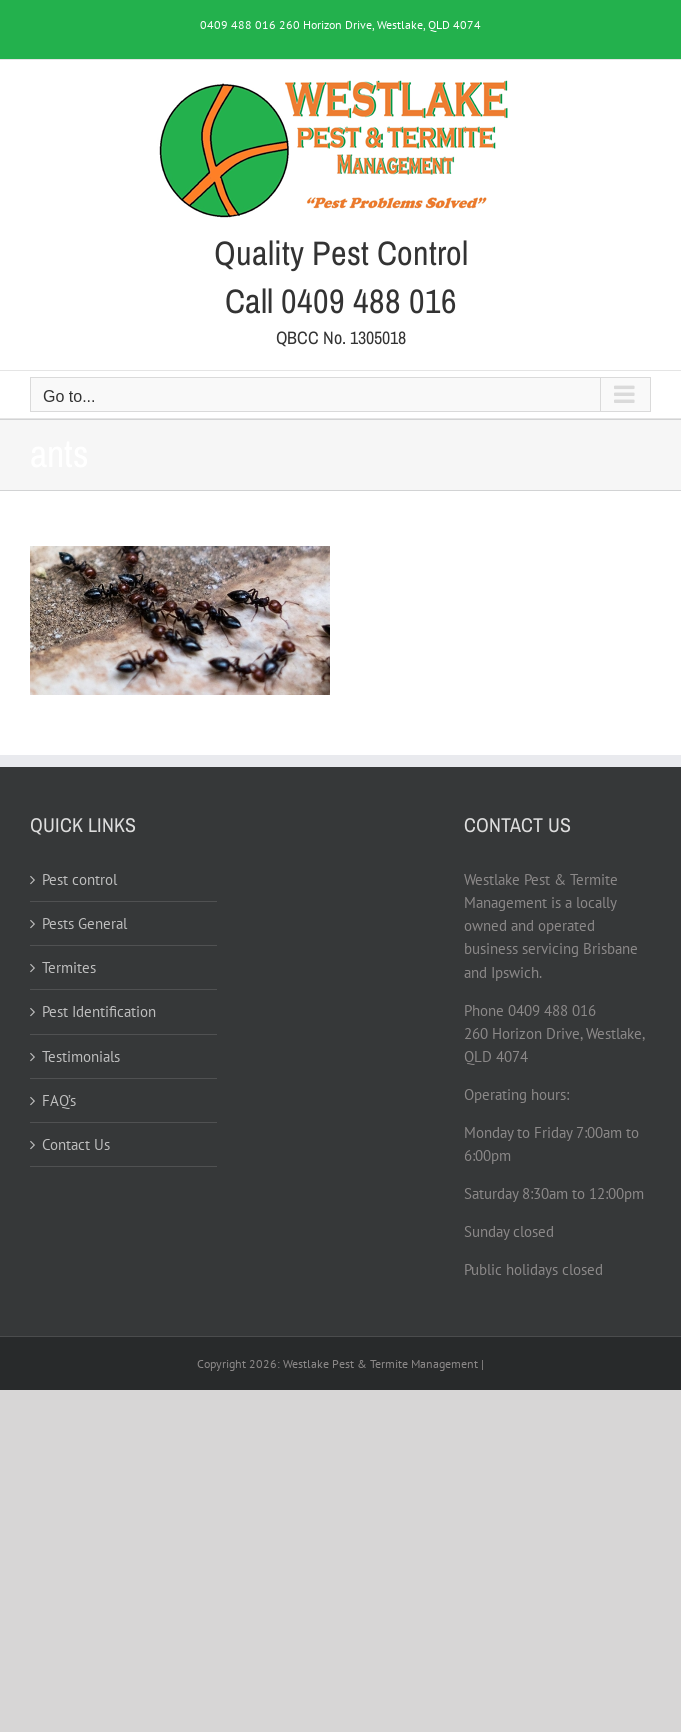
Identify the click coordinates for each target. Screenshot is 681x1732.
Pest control (79, 879)
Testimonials (81, 1056)
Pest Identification (99, 1011)
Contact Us (76, 1144)
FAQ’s (59, 1100)
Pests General (84, 923)
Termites (69, 967)
